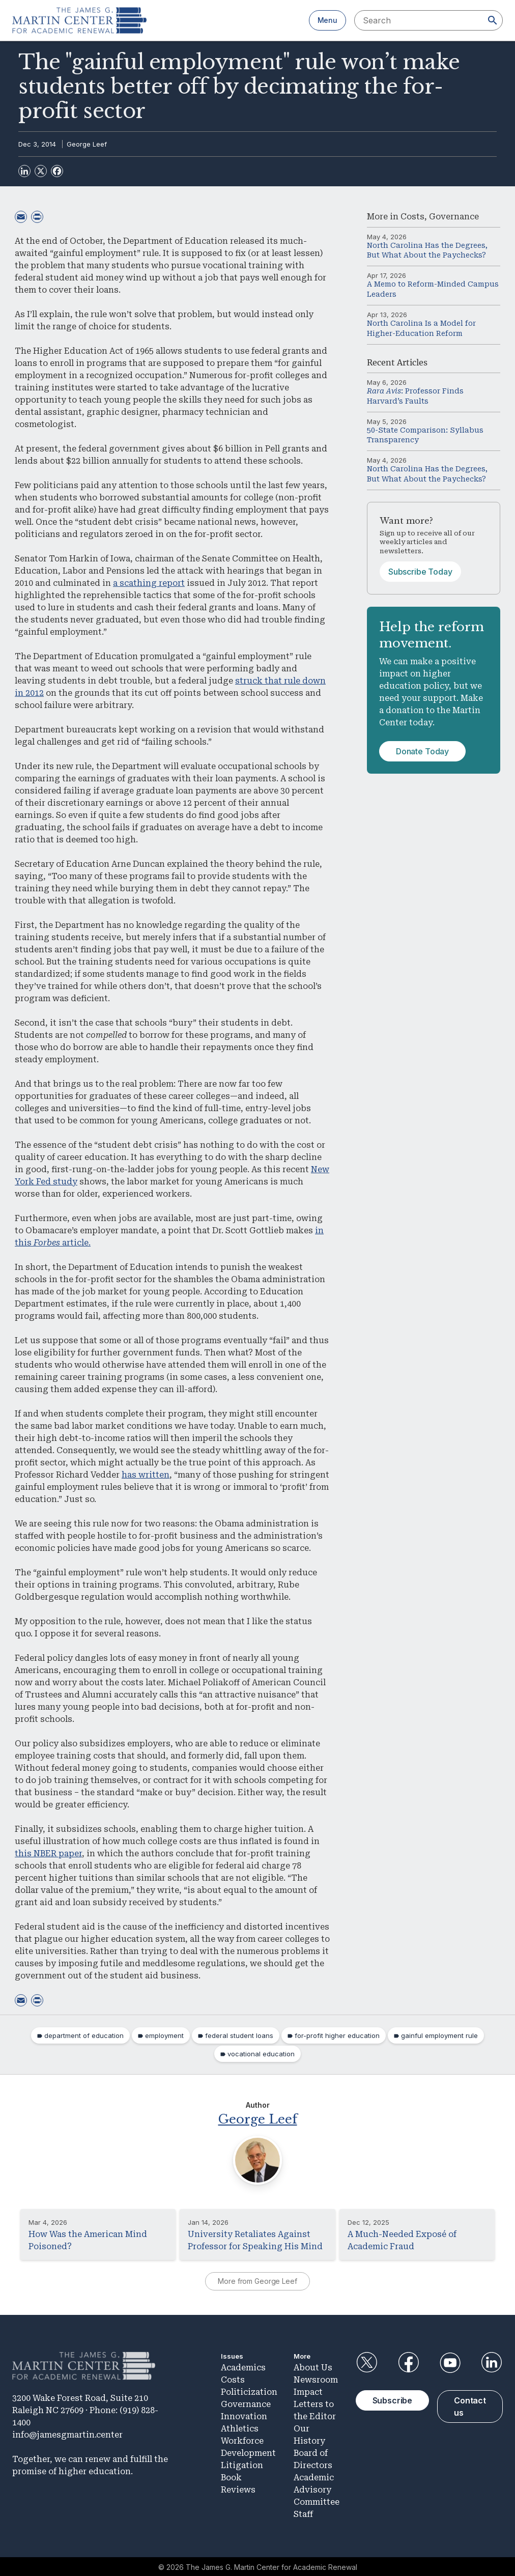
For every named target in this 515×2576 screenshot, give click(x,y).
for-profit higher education (337, 2035)
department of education (84, 2035)
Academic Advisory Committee (316, 2488)
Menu (327, 20)
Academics (243, 2366)
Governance (454, 216)
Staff (303, 2512)
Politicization (249, 2390)
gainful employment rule (439, 2035)
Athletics (240, 2427)
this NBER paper (48, 1853)
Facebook (408, 2362)
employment (164, 2035)
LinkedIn (491, 2362)
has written (145, 1475)
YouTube (450, 2362)
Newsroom (316, 2378)
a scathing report (149, 583)
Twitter (367, 2362)
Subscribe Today (420, 572)
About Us (313, 2366)
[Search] (492, 20)
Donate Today (422, 751)
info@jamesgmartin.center (67, 2434)
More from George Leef (257, 2280)
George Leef (87, 144)
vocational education (261, 2054)
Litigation (242, 2464)
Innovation (244, 2415)
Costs (412, 216)
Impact (308, 2390)
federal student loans (239, 2035)
